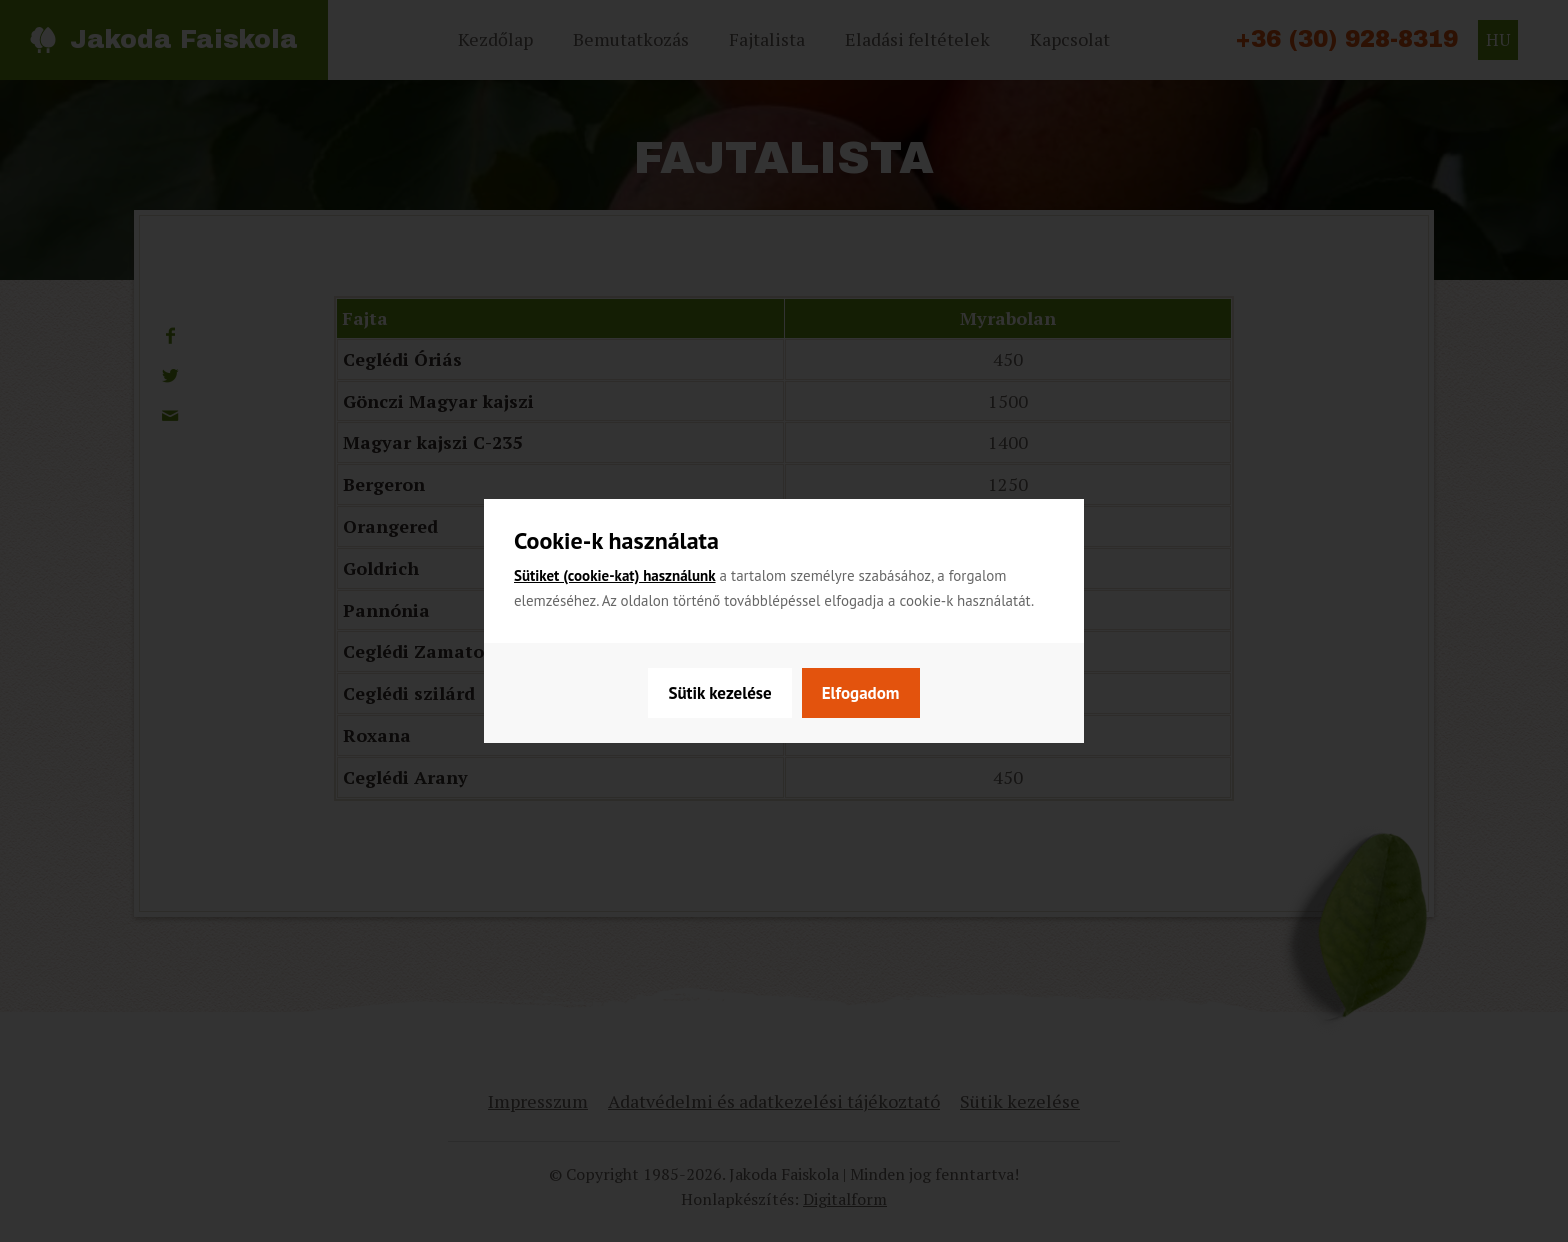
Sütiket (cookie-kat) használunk (615, 575)
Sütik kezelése (719, 693)
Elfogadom (861, 693)
